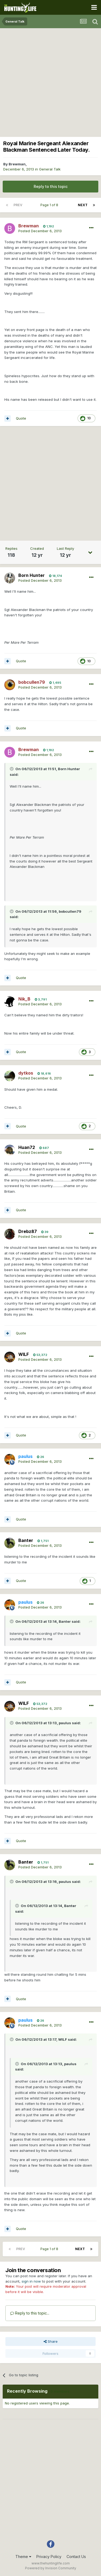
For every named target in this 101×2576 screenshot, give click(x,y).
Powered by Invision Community (50, 2568)
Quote (21, 418)
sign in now (31, 2281)
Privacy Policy (48, 2556)
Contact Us (76, 2556)
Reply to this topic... (29, 2313)
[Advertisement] (50, 81)
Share (51, 2341)
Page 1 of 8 (50, 205)
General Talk (50, 169)
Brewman (17, 164)
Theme (23, 2556)
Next (83, 205)
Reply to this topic (51, 186)
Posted (40, 231)
